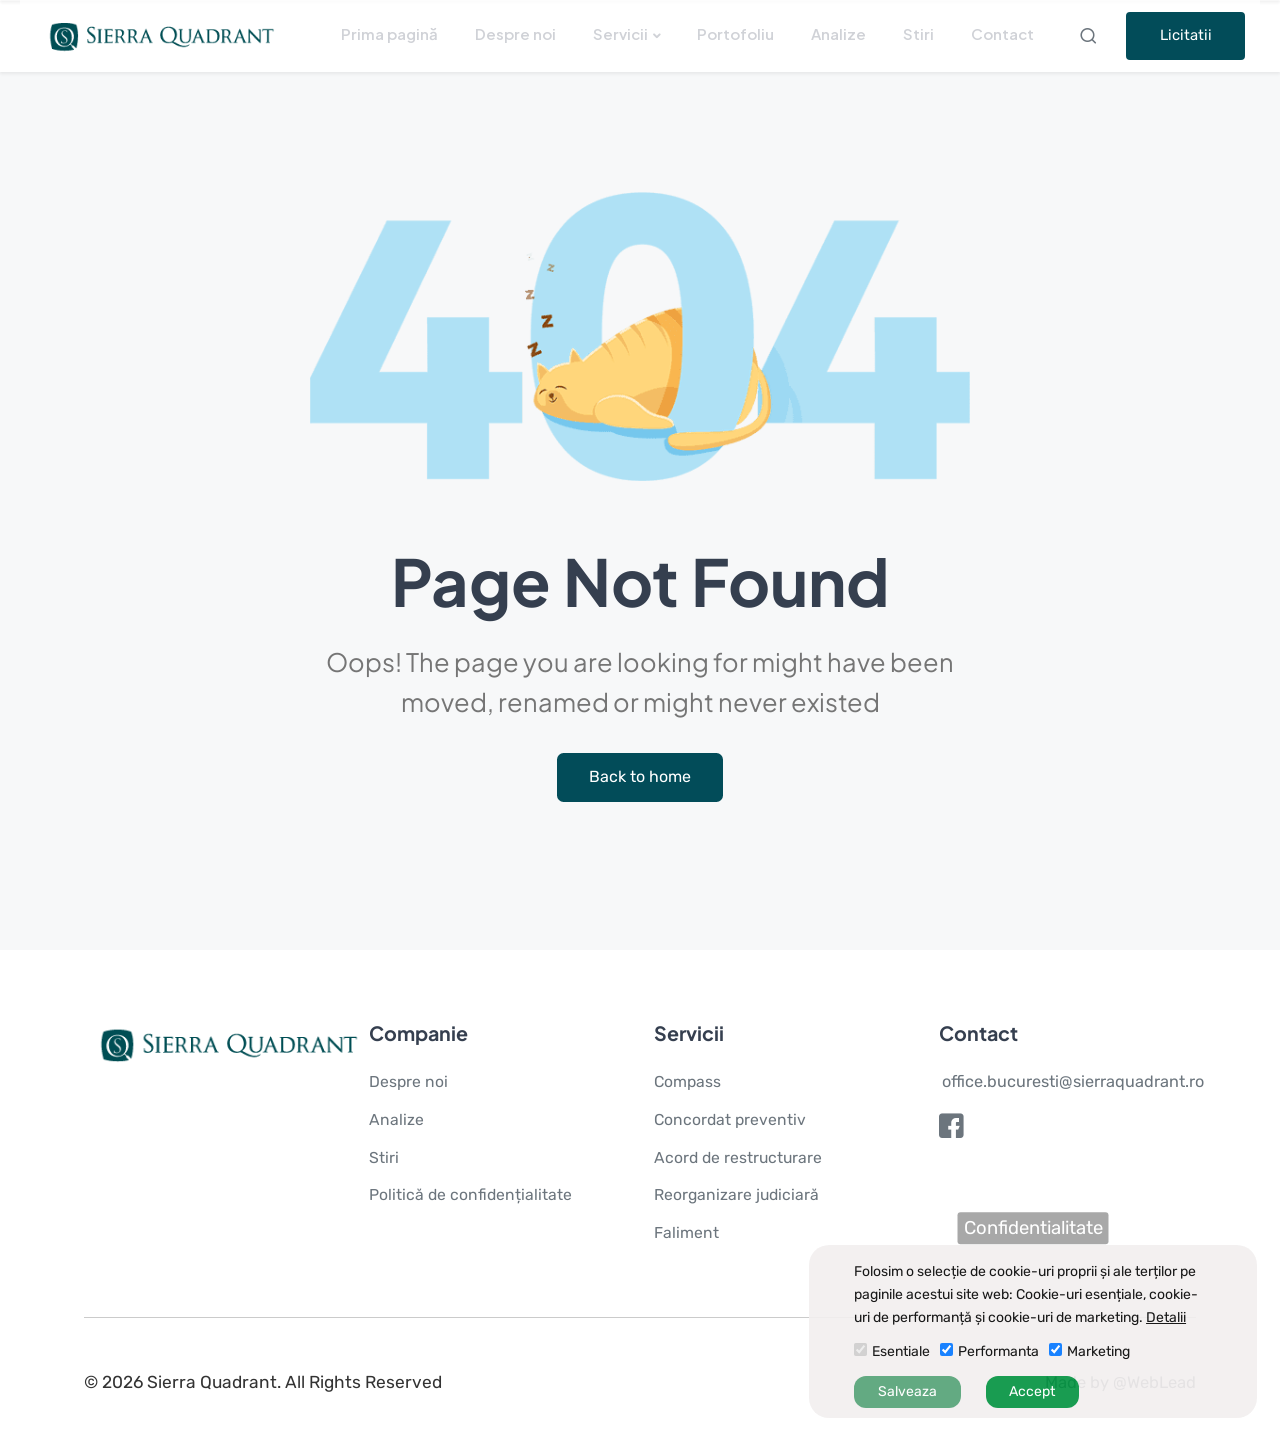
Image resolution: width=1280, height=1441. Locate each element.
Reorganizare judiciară (739, 1196)
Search (1091, 35)
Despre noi (515, 33)
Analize (838, 33)
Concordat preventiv (733, 1121)
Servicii (620, 33)
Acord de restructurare (741, 1158)
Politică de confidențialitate (475, 1196)
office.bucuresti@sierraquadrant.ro (1075, 1083)
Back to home (640, 778)
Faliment (688, 1234)
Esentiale (901, 1351)
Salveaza (907, 1391)
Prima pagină (389, 33)
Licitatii (1186, 35)
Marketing (1098, 1351)
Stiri (918, 33)
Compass (689, 1083)
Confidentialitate (1033, 1228)
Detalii (1166, 1317)
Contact (1002, 33)
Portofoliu (735, 33)
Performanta (998, 1351)
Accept (1032, 1391)
